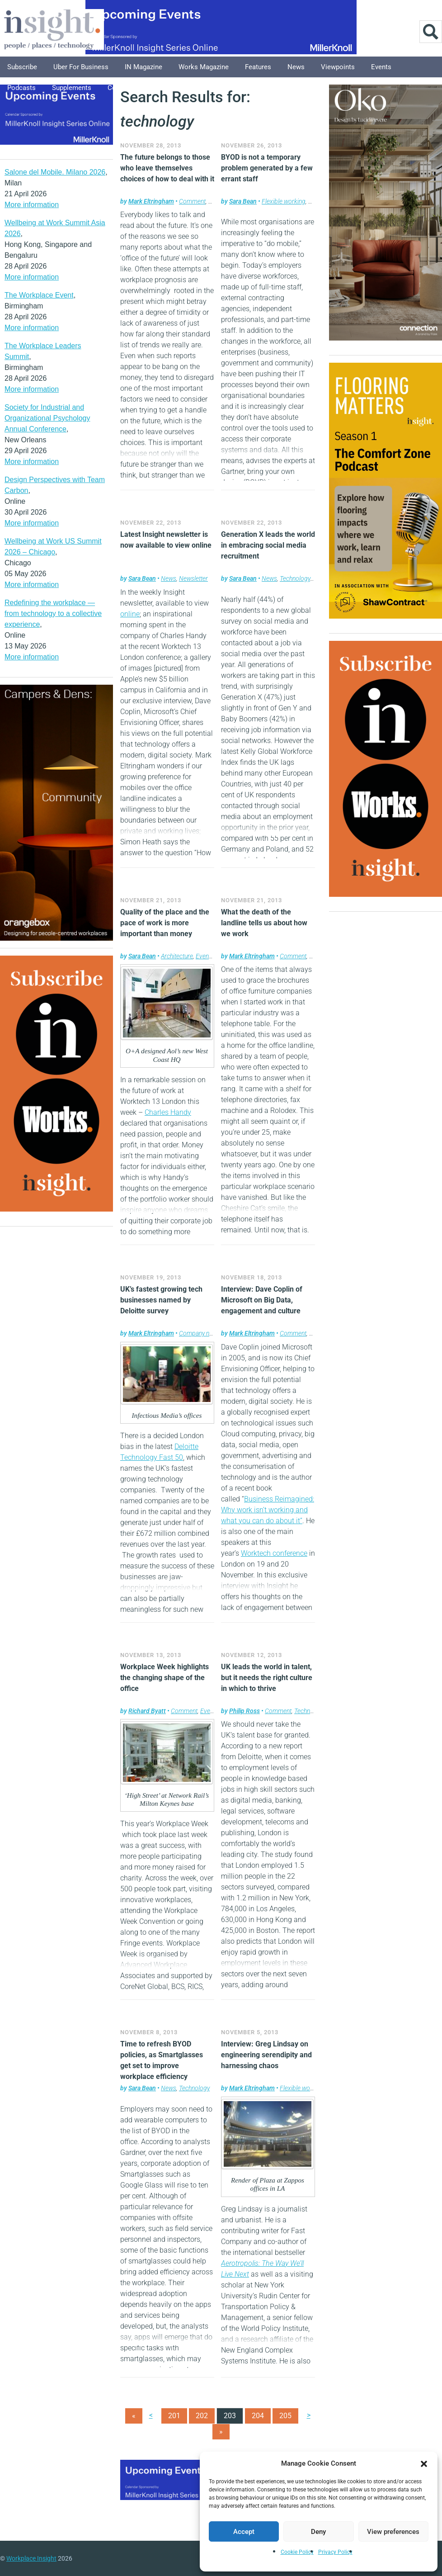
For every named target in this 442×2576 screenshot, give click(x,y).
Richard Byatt (147, 1710)
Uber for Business (80, 67)
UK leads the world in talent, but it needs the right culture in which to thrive (266, 1677)
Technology (295, 578)
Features (258, 67)
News (296, 67)
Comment (192, 201)
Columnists (125, 88)
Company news (199, 1333)
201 (174, 2415)
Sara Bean (243, 201)
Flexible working (284, 201)
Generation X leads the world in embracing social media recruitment (268, 545)
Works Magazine (204, 67)
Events (381, 67)
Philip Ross (244, 1710)
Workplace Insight (31, 2558)
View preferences (393, 2532)
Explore (170, 88)
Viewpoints (338, 67)
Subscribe (22, 67)
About (206, 88)
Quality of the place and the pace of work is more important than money (164, 923)
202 (202, 2415)
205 (285, 2415)
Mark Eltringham (151, 201)
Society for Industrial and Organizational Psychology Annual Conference (47, 418)
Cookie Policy (297, 2552)
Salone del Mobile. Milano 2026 (55, 172)
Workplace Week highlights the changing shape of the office (164, 1677)
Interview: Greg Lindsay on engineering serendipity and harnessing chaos (266, 2055)
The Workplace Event (39, 295)
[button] (423, 2463)
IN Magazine (143, 67)
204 (258, 2415)
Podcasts (21, 88)
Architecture (177, 956)
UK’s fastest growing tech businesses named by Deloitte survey (161, 1300)
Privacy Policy (335, 2552)
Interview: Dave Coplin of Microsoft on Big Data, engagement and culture (261, 1300)
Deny (318, 2532)
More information (32, 204)
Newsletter (193, 578)
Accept (243, 2532)
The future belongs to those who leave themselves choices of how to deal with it (167, 168)
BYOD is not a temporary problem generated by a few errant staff (267, 168)
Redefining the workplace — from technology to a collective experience (53, 613)
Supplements (71, 88)
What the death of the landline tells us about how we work (264, 923)
